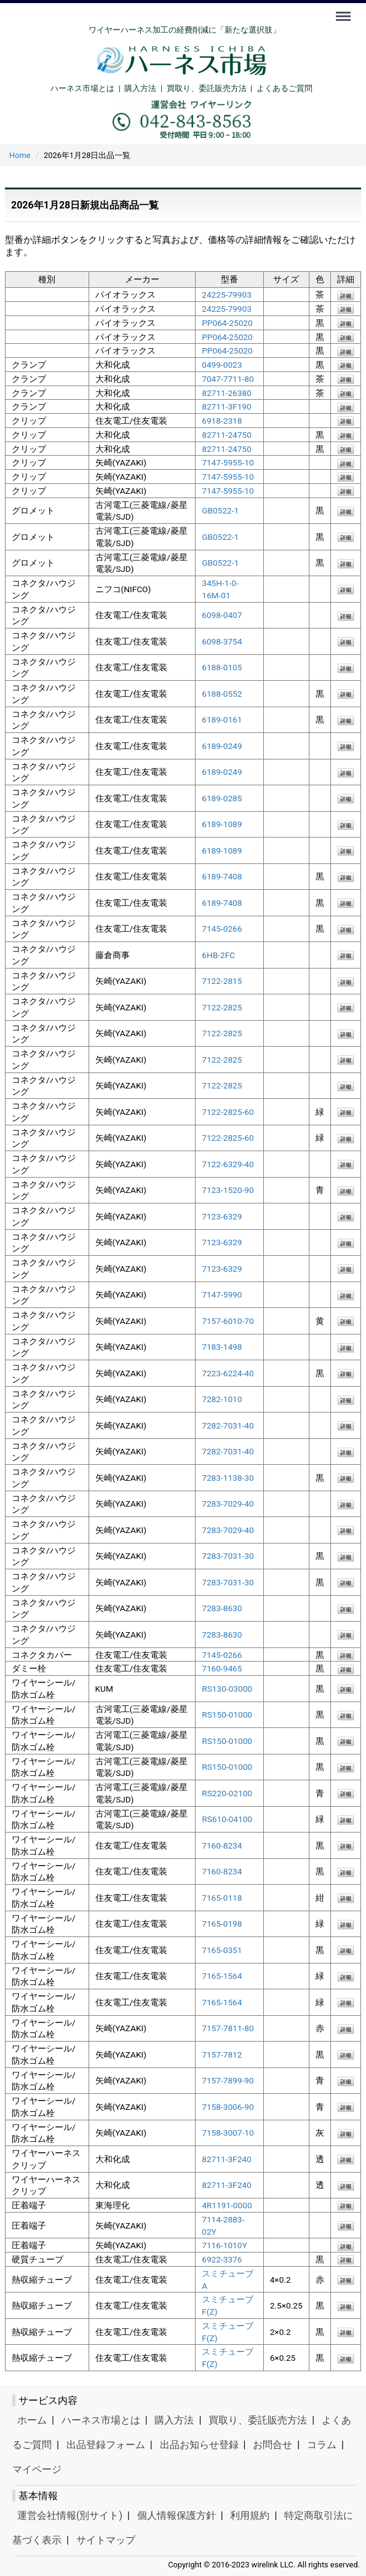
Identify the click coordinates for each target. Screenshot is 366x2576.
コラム (321, 2445)
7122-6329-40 (227, 1164)
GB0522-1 (220, 510)
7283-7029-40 (227, 1503)
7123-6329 (222, 1216)
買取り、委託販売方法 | (212, 88)
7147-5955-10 (227, 462)
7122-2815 (222, 981)
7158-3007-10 (227, 2133)
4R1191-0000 (227, 2205)
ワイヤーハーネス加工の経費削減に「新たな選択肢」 (184, 29)
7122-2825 (222, 1007)
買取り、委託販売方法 (258, 2420)
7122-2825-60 (227, 1112)
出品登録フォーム (105, 2445)
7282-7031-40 (227, 1425)
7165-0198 (222, 1923)
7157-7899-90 (227, 2080)
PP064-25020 (227, 323)
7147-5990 (222, 1294)
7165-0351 (222, 1950)
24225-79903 (227, 294)
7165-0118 (222, 1898)
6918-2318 (222, 421)
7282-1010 (222, 1399)
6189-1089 (222, 824)
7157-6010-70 (227, 1321)
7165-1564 (222, 1976)
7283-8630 (222, 1608)
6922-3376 (222, 2259)
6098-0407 (222, 615)
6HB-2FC (218, 955)
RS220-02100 (227, 1793)
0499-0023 (222, 365)
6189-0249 (222, 746)
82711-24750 (227, 435)
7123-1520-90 (227, 1190)
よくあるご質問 (284, 88)
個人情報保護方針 (176, 2515)
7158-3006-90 (227, 2107)
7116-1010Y (224, 2245)
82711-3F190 (227, 406)
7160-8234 (222, 1845)
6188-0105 (222, 667)
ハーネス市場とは (82, 88)
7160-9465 (222, 1668)
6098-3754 (222, 641)
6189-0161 (222, 719)
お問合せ (272, 2445)
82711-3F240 (227, 2159)
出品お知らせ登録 (199, 2445)
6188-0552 (222, 694)
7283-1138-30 (227, 1478)
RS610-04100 (227, 1819)
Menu (344, 10)
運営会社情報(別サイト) (69, 2515)
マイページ (37, 2469)
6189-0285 (222, 798)
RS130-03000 (227, 1689)
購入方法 (140, 88)
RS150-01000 (227, 1714)
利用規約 (249, 2515)
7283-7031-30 (227, 1556)
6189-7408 (222, 876)
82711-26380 (227, 392)
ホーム (32, 2420)
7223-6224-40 (227, 1373)
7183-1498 (222, 1347)
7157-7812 (222, 2054)
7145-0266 (222, 928)
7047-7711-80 (227, 379)
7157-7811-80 (227, 2028)
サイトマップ (105, 2540)
